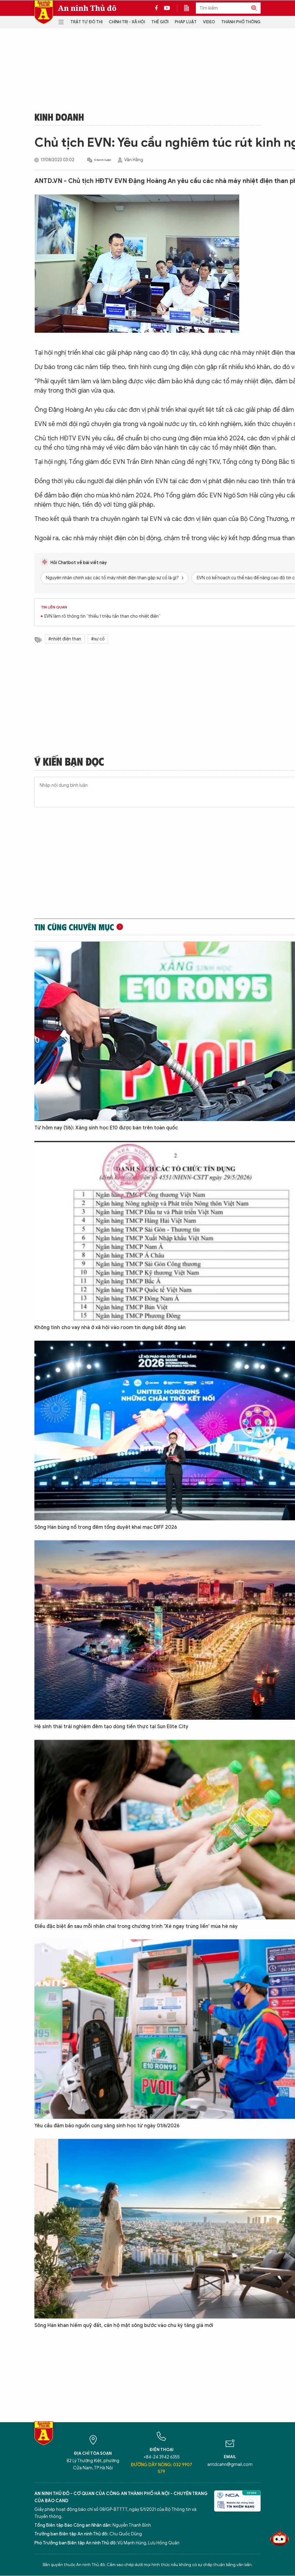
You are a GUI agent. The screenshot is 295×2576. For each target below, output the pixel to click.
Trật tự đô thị (86, 21)
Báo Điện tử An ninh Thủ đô (43, 12)
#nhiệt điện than (64, 639)
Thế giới (160, 21)
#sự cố (98, 639)
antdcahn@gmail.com (230, 2464)
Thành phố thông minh (246, 21)
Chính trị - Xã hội (127, 21)
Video (209, 21)
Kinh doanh (59, 117)
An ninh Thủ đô (87, 8)
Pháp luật (186, 21)
